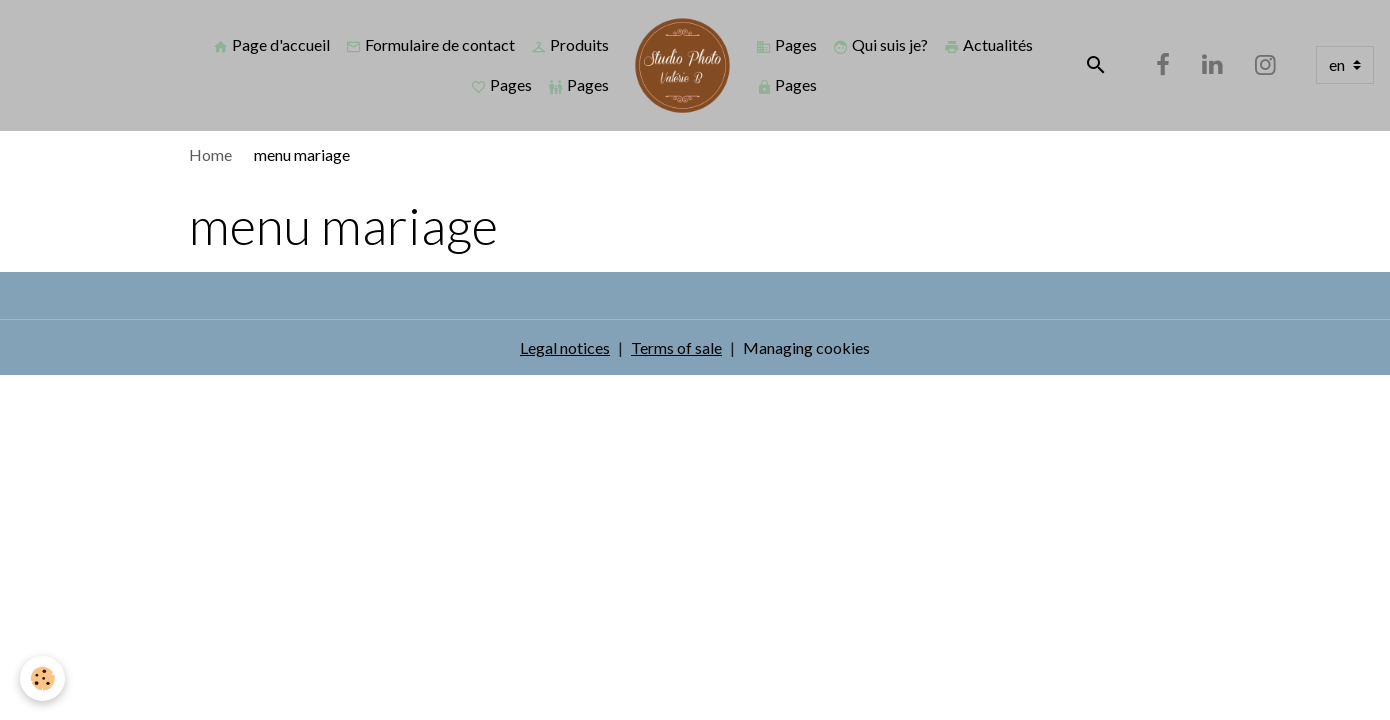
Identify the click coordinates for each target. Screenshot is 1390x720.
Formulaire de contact (430, 45)
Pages (501, 85)
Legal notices (565, 347)
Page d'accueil (271, 45)
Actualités (988, 45)
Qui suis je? (880, 45)
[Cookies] (42, 678)
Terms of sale (676, 347)
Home (210, 154)
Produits (570, 45)
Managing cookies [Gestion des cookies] (806, 347)
